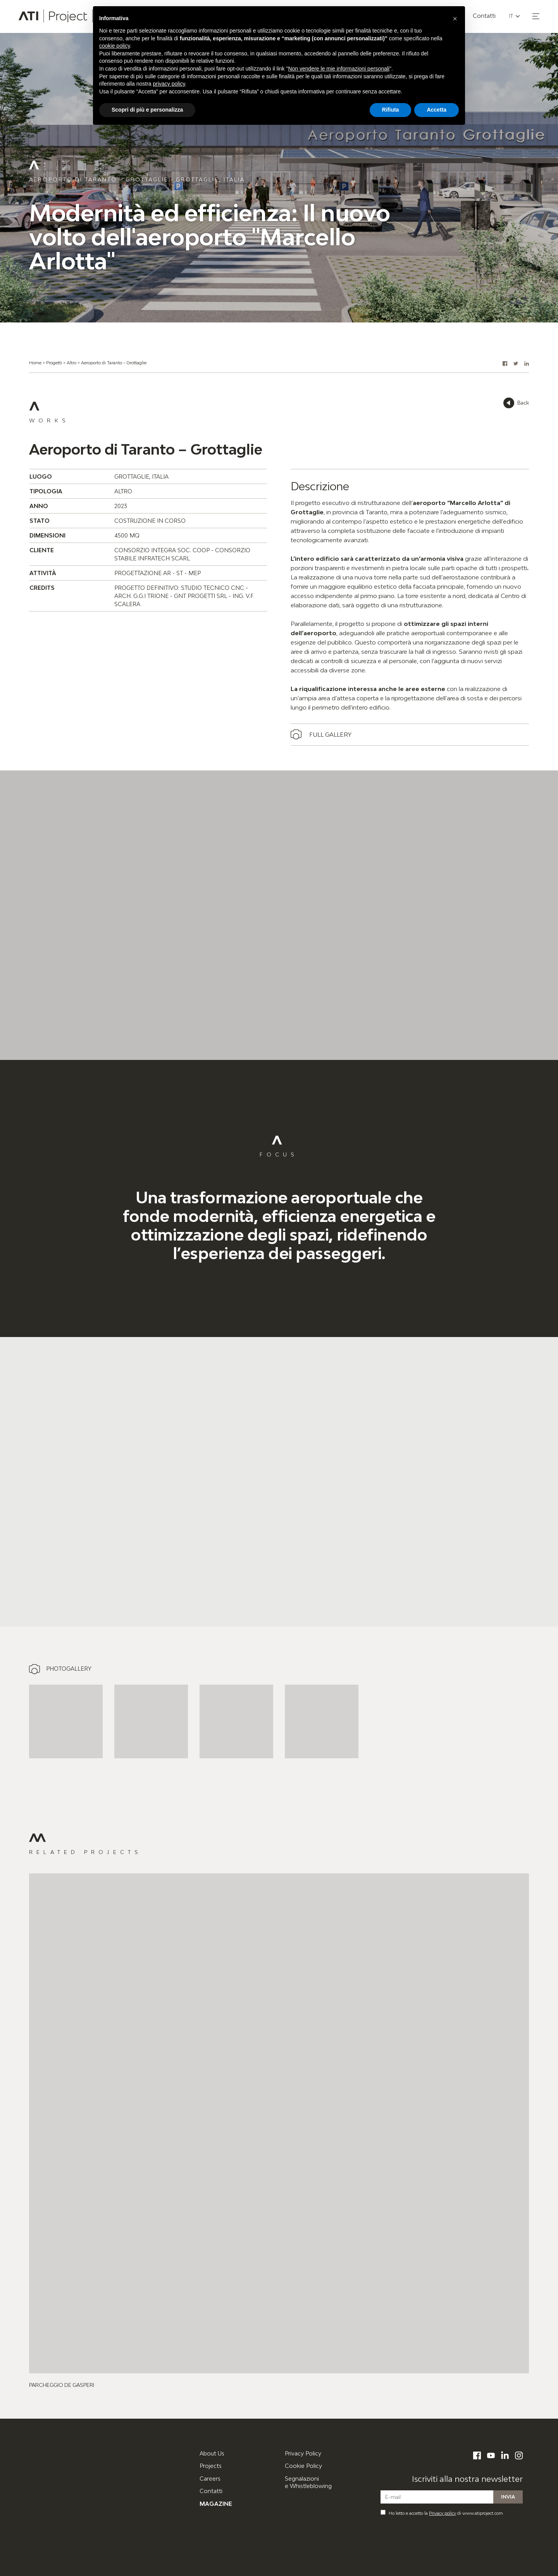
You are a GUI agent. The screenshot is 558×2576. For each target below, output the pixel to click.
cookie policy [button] (114, 46)
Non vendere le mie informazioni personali (338, 68)
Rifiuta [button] (390, 110)
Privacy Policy (303, 2453)
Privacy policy (442, 2513)
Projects (211, 2465)
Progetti (54, 362)
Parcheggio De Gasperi (61, 2385)
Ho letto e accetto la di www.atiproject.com (442, 2513)
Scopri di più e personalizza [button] (147, 110)
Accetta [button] (436, 110)
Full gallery (330, 734)
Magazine (216, 2503)
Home (35, 362)
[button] (535, 16)
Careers (210, 2478)
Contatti (211, 2491)
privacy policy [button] (169, 84)
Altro (71, 362)
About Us (212, 2453)
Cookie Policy (303, 2465)
